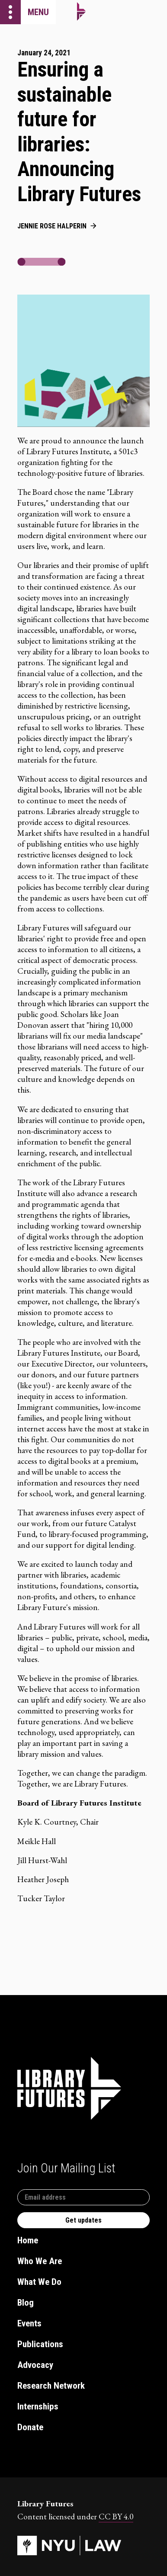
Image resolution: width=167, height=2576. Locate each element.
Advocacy (35, 2365)
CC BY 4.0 (116, 2516)
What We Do (39, 2282)
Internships (37, 2406)
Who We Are (39, 2261)
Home (27, 2240)
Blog (25, 2302)
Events (29, 2323)
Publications (40, 2344)
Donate (30, 2427)
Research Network (51, 2385)
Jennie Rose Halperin (52, 226)
